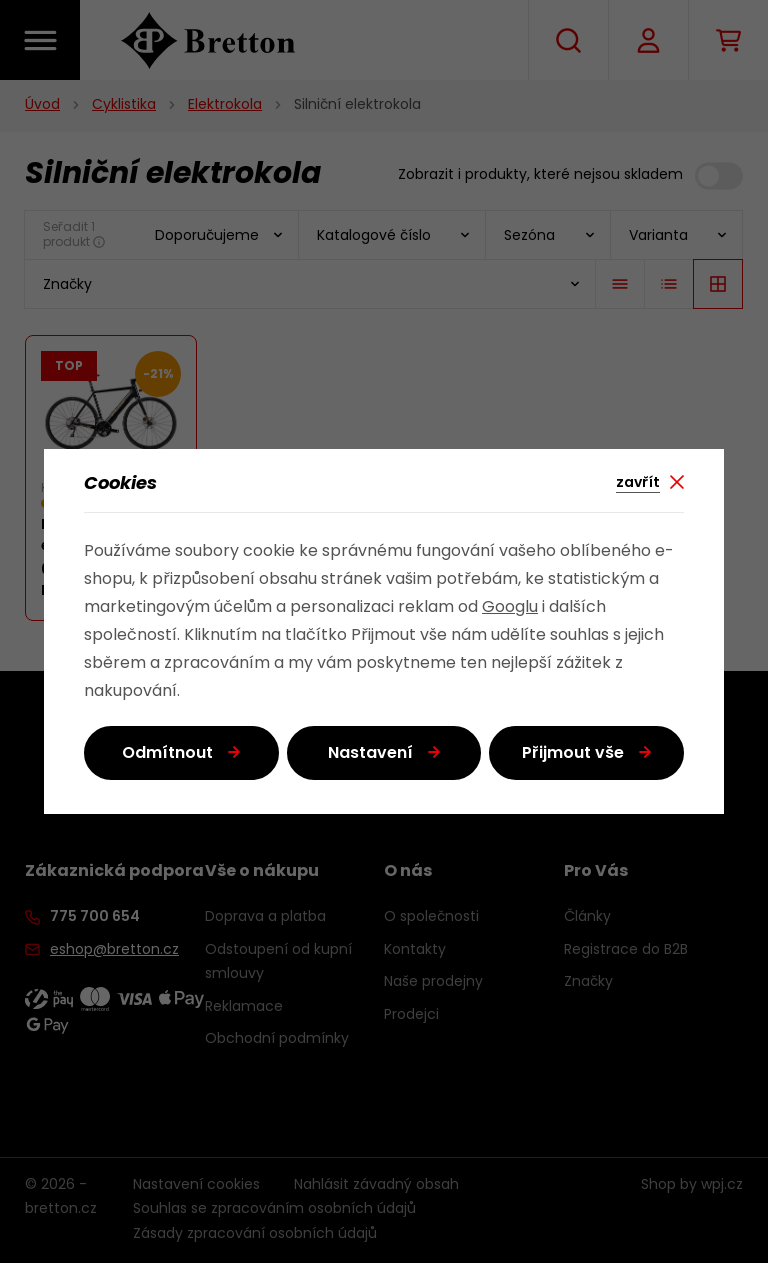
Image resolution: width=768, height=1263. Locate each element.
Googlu (510, 608)
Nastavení (370, 754)
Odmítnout (167, 754)
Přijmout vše (573, 754)
